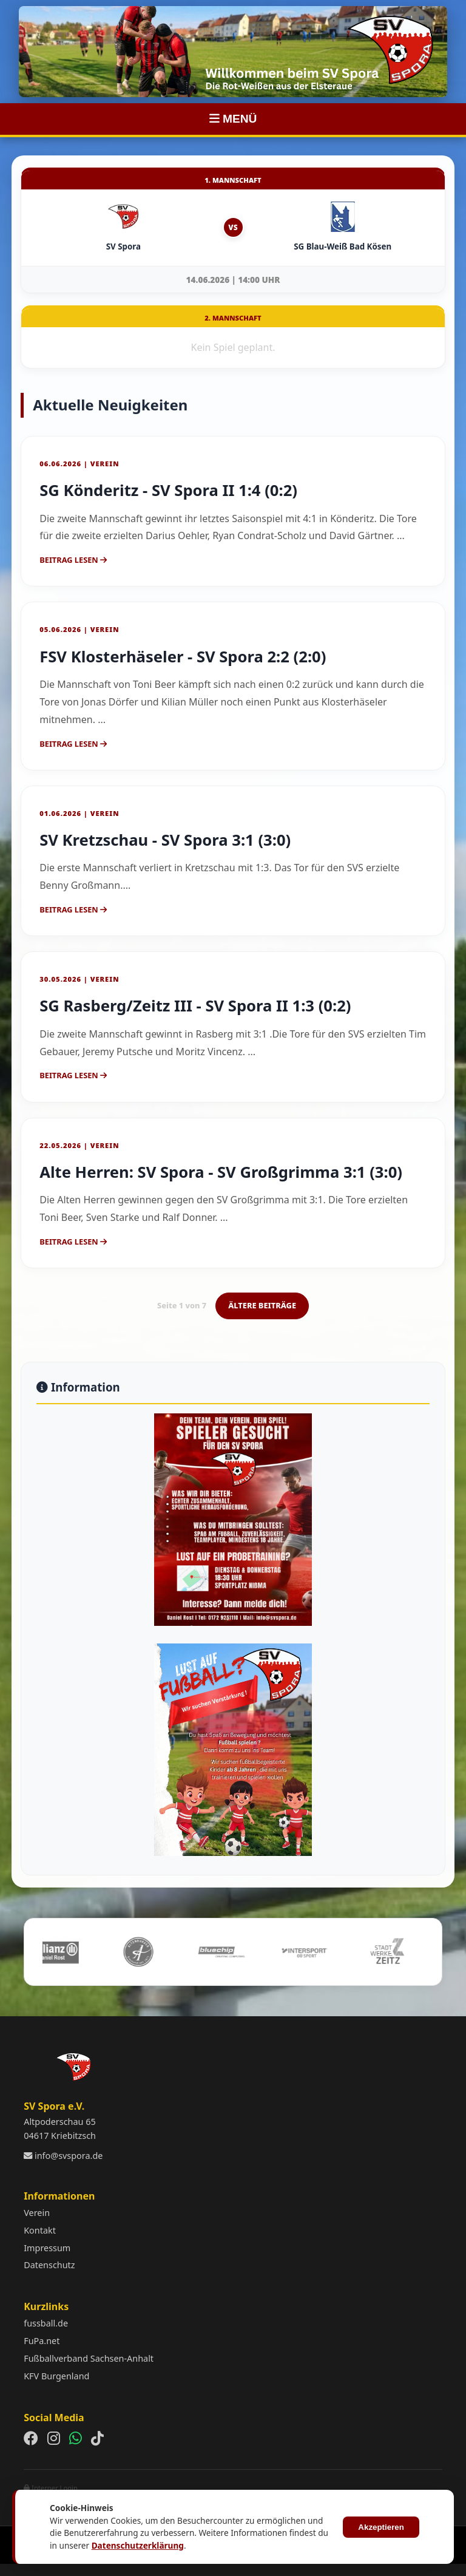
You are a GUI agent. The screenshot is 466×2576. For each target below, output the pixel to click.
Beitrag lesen (73, 559)
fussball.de (46, 2323)
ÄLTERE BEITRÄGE (262, 1305)
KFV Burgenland (56, 2376)
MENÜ (233, 118)
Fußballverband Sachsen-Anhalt (89, 2358)
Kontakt (40, 2230)
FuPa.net (41, 2341)
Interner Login (51, 2487)
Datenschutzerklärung (138, 2545)
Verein (37, 2212)
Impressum (47, 2248)
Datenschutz (49, 2265)
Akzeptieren (381, 2527)
